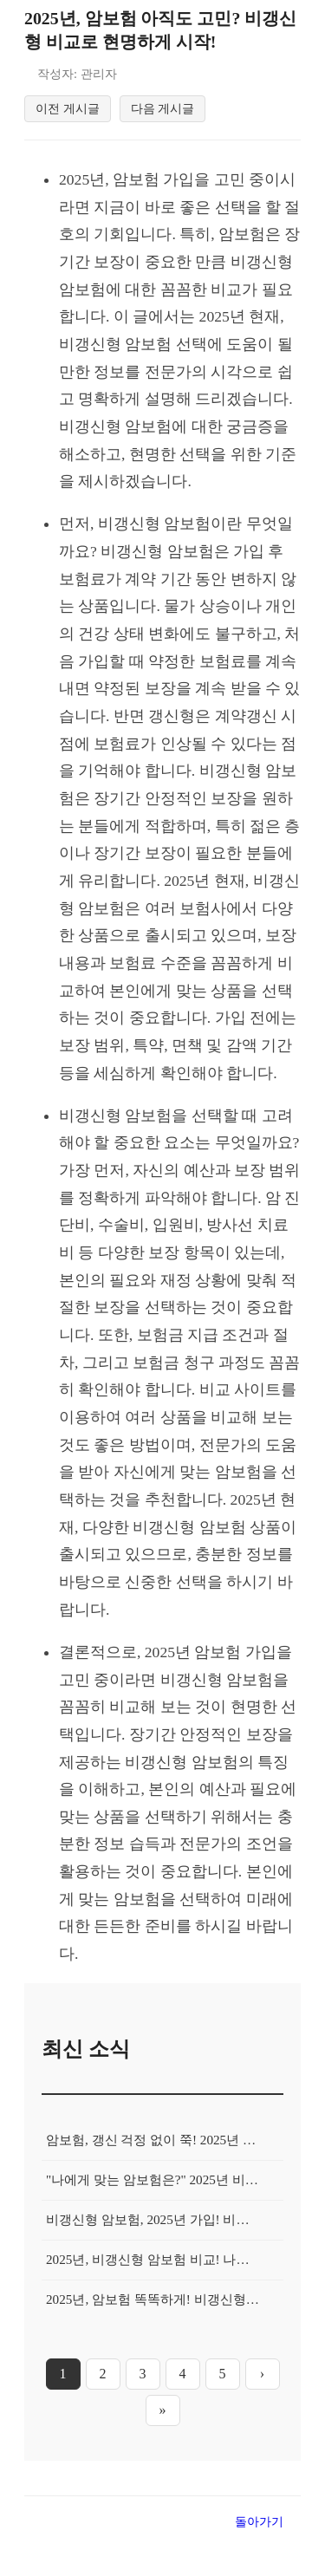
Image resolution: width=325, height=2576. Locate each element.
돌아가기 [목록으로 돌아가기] (259, 2527)
